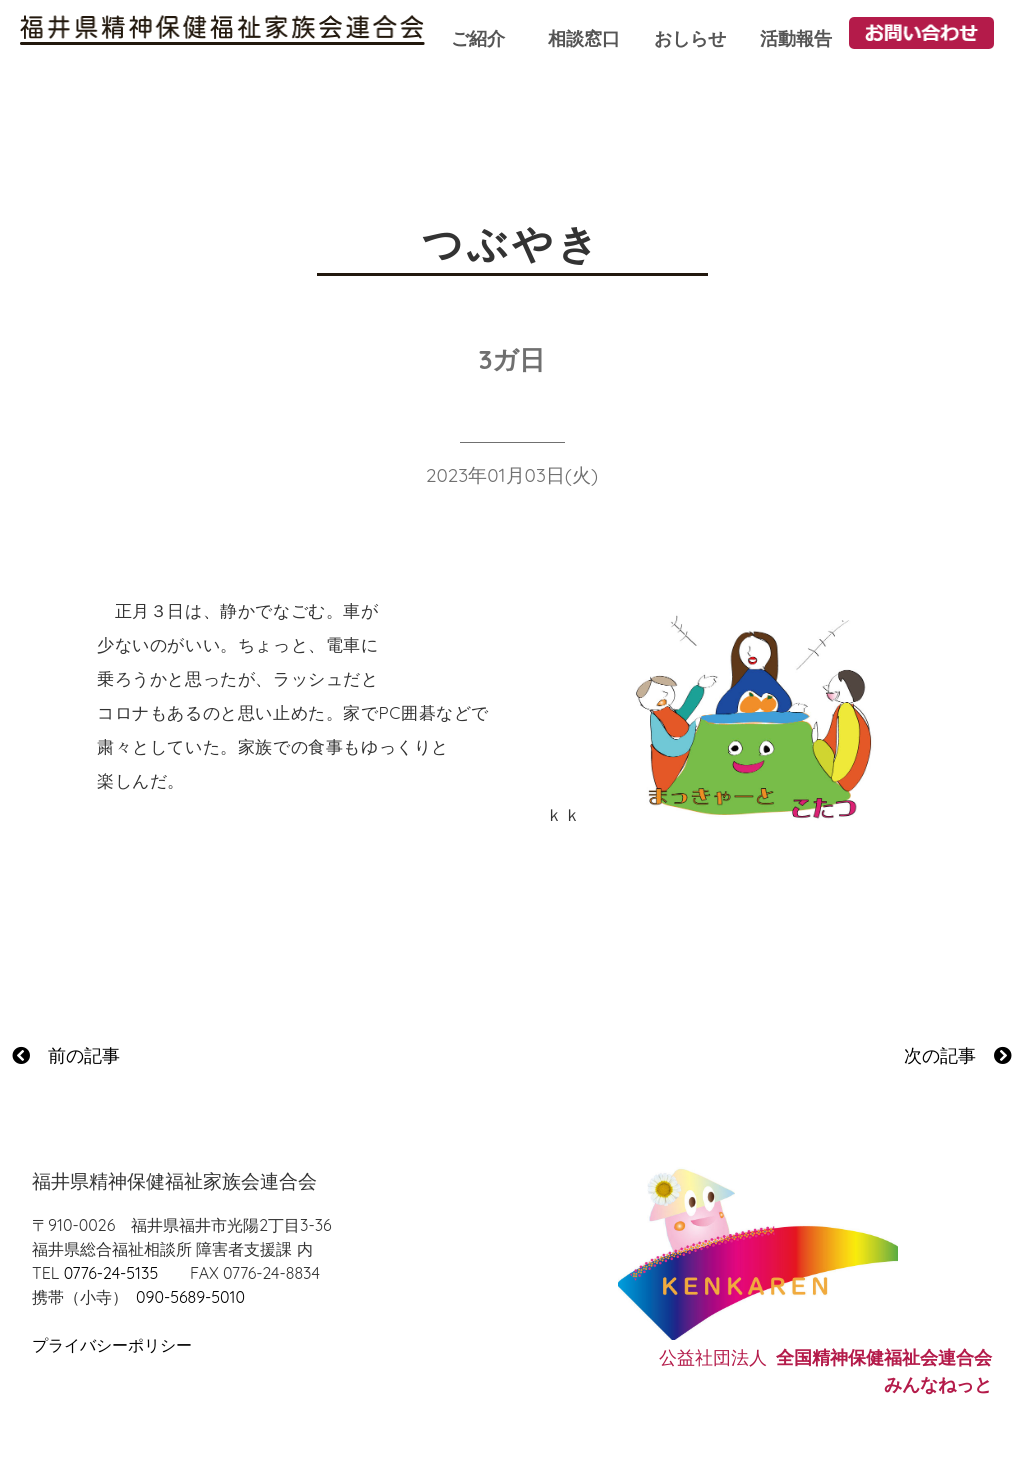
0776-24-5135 (111, 1273)
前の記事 (66, 1055)
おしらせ (690, 38)
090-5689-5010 (190, 1297)
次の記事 (958, 1055)
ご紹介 (478, 38)
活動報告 (796, 38)
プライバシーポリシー (112, 1345)
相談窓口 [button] (584, 38)
